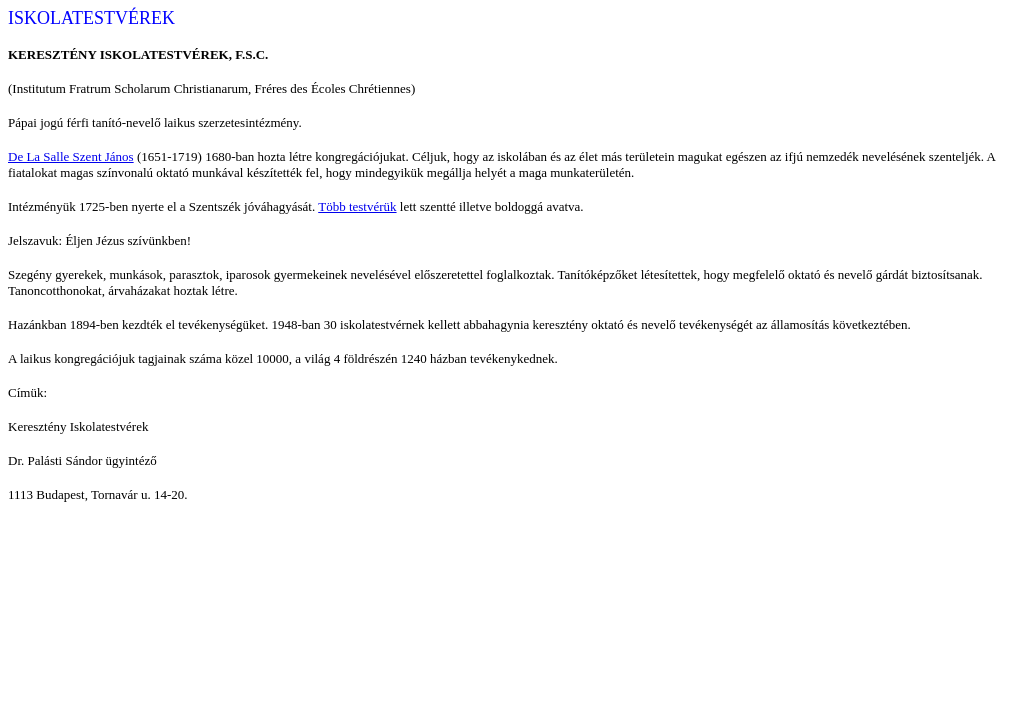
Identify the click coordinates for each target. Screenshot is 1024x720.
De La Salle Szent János (71, 156)
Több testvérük (357, 206)
